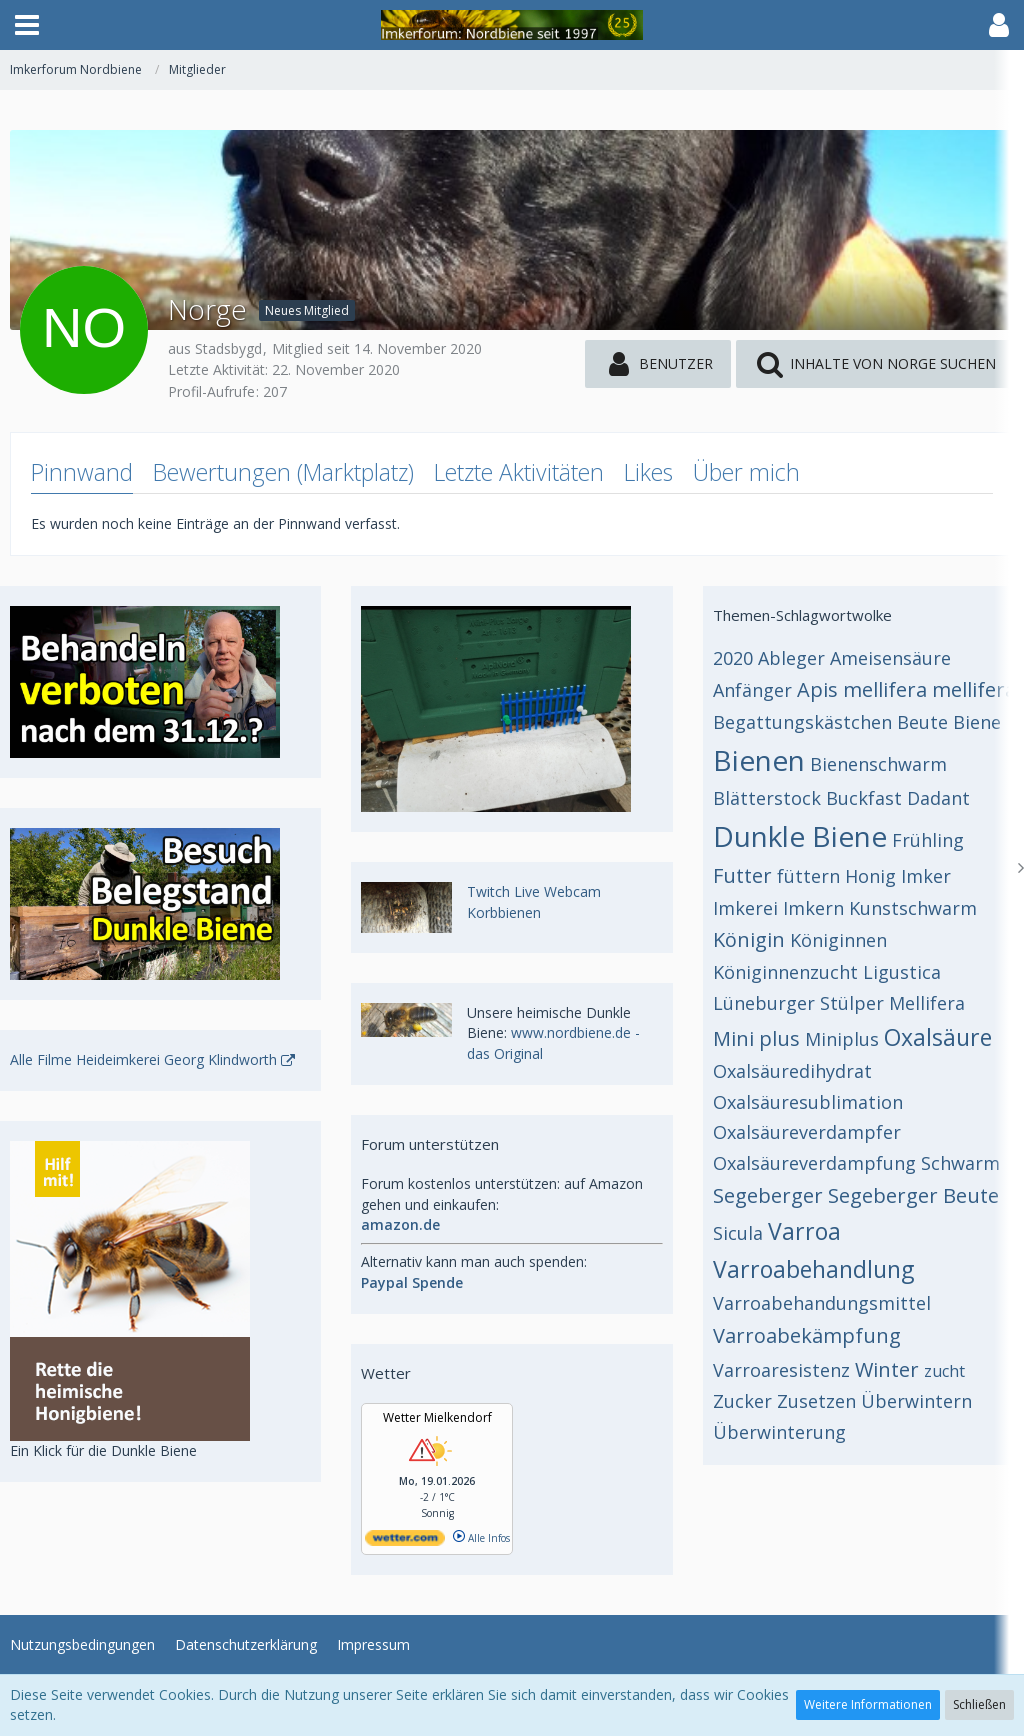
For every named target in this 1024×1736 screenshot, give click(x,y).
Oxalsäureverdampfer (807, 1132)
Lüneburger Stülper (798, 1003)
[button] (27, 25)
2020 (733, 658)
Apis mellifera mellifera (906, 689)
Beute (922, 722)
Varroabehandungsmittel (822, 1303)
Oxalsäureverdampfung (814, 1163)
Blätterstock (767, 798)
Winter (887, 1369)
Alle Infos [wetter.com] (481, 1538)
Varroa (804, 1231)
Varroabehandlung (813, 1269)
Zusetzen (816, 1401)
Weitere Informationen (868, 1704)
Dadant (938, 798)
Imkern (813, 908)
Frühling (928, 840)
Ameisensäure (890, 658)
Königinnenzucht (785, 972)
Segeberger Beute (913, 1195)
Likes (648, 472)
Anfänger (752, 690)
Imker (926, 876)
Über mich (746, 472)
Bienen (759, 760)
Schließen (979, 1704)
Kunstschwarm (913, 908)
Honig (870, 876)
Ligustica (902, 972)
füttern (808, 876)
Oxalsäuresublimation (808, 1102)
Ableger (791, 658)
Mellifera (927, 1003)
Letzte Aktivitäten (519, 472)
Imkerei (745, 908)
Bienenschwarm (878, 764)
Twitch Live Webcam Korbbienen (534, 902)
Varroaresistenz (781, 1370)
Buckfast (864, 798)
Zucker (742, 1401)
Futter (742, 875)
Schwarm (960, 1163)
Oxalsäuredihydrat (792, 1071)
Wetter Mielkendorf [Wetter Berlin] (437, 1417)
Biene (977, 722)
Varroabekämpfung (807, 1335)
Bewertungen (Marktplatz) (283, 472)
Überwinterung (779, 1432)
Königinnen (838, 940)
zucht (944, 1371)
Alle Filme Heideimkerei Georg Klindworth (143, 1059)
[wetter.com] (405, 1542)
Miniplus (842, 1039)
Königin (749, 939)
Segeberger (768, 1195)
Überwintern (916, 1401)
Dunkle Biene (800, 836)
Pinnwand (82, 472)
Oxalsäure (938, 1037)
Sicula (738, 1233)
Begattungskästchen (802, 722)
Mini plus (756, 1038)
